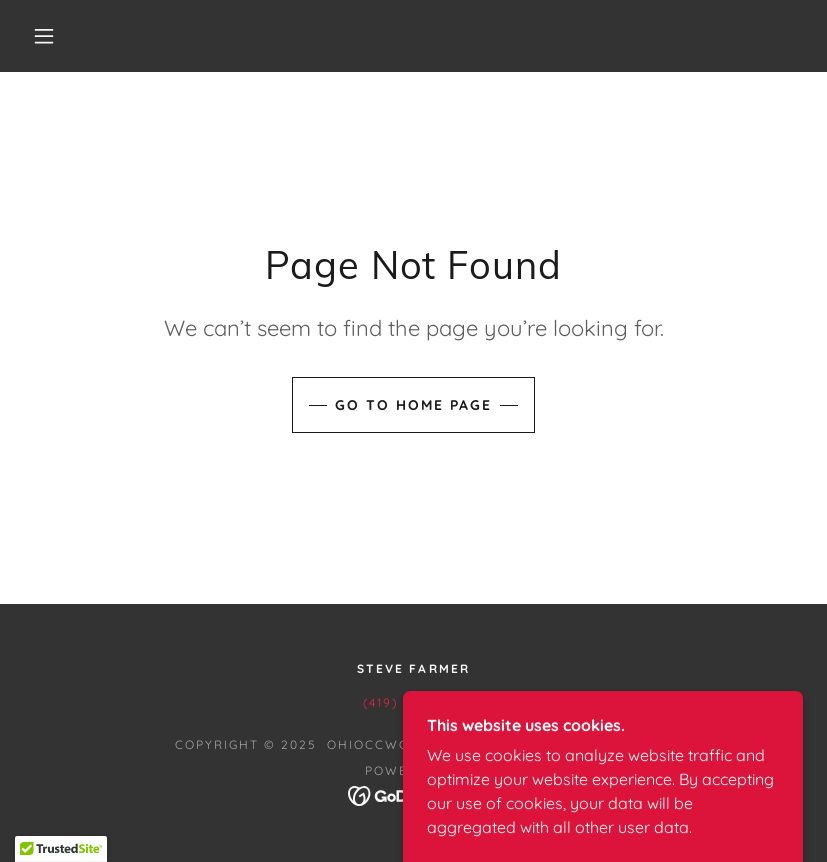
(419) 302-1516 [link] (413, 702)
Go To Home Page (413, 405)
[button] (44, 36)
